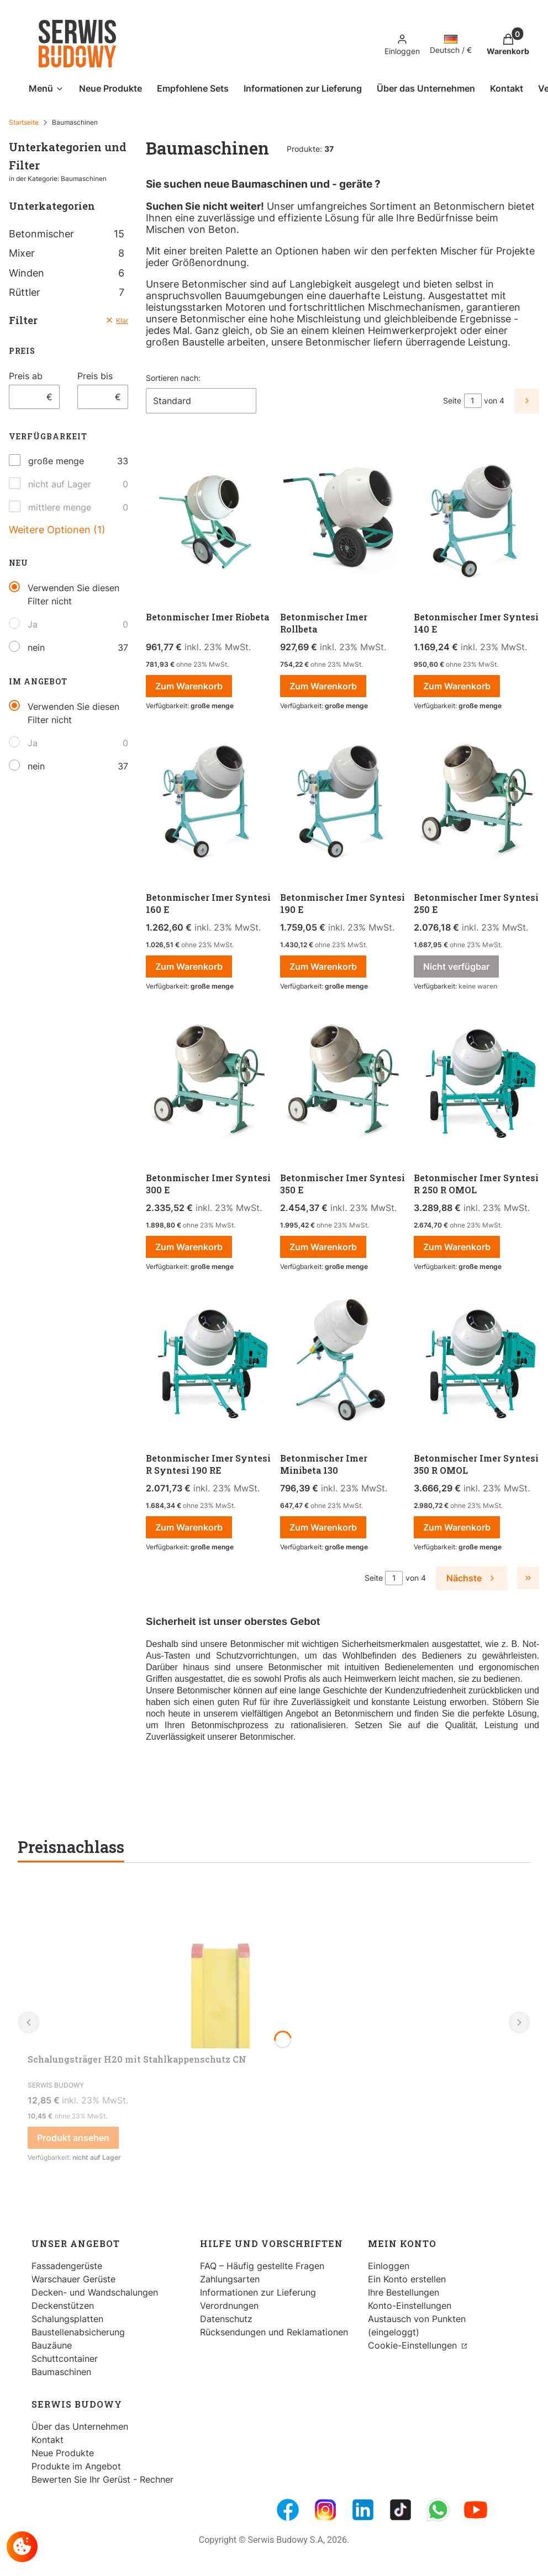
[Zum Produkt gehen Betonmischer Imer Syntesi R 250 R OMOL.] (476, 1083)
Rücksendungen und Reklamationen (274, 2332)
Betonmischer (66, 234)
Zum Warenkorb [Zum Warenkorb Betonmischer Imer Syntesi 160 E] (189, 966)
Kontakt (47, 2439)
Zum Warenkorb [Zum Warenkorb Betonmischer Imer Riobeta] (189, 686)
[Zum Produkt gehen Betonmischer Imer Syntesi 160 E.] (208, 802)
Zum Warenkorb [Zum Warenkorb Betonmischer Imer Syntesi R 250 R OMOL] (457, 1246)
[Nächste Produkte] (471, 1578)
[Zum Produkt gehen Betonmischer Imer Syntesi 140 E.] (476, 522)
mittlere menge (59, 507)
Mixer (66, 253)
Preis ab (26, 375)
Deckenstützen (62, 2305)
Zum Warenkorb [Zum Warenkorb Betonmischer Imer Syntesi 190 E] (323, 966)
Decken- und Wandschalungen (94, 2292)
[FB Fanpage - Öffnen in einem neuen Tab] (288, 2510)
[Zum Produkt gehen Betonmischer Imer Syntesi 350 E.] (342, 1083)
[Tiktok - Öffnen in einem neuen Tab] (400, 2510)
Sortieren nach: (173, 378)
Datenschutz (226, 2318)
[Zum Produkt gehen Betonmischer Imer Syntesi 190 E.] (342, 802)
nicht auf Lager (59, 484)
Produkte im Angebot (76, 2466)
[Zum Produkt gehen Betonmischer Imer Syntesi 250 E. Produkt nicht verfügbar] (476, 802)
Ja (33, 624)
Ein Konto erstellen (407, 2279)
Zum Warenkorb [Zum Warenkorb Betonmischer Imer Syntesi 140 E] (457, 686)
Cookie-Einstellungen (414, 2345)
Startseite (24, 122)
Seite (452, 400)
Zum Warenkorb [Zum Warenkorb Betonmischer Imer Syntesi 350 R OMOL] (457, 1527)
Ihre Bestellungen (403, 2292)
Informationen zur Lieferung (258, 2292)
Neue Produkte (62, 2452)
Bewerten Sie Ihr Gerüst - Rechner (102, 2479)
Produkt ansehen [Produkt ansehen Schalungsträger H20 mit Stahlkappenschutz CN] (73, 2137)
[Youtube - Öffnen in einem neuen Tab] (475, 2510)
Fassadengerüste (66, 2265)
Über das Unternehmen (79, 2426)
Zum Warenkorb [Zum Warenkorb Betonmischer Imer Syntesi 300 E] (189, 1246)
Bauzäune (51, 2345)
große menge (56, 460)
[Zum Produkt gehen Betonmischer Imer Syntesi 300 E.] (208, 1083)
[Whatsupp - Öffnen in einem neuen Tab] (438, 2510)
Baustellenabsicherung (78, 2332)
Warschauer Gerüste (73, 2279)
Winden (66, 273)
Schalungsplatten (67, 2318)
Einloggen (388, 2265)
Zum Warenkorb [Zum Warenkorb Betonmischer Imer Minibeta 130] (323, 1527)
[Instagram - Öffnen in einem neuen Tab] (325, 2510)
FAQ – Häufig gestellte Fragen (262, 2265)
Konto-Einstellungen (409, 2305)
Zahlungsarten (230, 2279)
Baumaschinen (61, 2371)
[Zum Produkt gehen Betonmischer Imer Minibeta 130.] (342, 1363)
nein (36, 647)
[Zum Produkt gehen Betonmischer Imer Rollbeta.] (342, 522)
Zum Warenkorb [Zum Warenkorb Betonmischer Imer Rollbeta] (323, 686)
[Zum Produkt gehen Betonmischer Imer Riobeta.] (208, 522)
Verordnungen (229, 2305)
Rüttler (66, 292)
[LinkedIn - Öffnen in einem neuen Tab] (363, 2510)
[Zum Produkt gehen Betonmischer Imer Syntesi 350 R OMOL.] (476, 1363)
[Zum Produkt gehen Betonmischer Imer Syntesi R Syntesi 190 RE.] (208, 1363)
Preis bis (95, 375)
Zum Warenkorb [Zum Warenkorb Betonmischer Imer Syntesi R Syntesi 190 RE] (189, 1527)
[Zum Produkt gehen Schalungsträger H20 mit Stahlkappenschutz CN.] (221, 1965)
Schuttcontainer (64, 2358)
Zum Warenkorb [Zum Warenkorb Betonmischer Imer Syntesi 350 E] (323, 1246)
